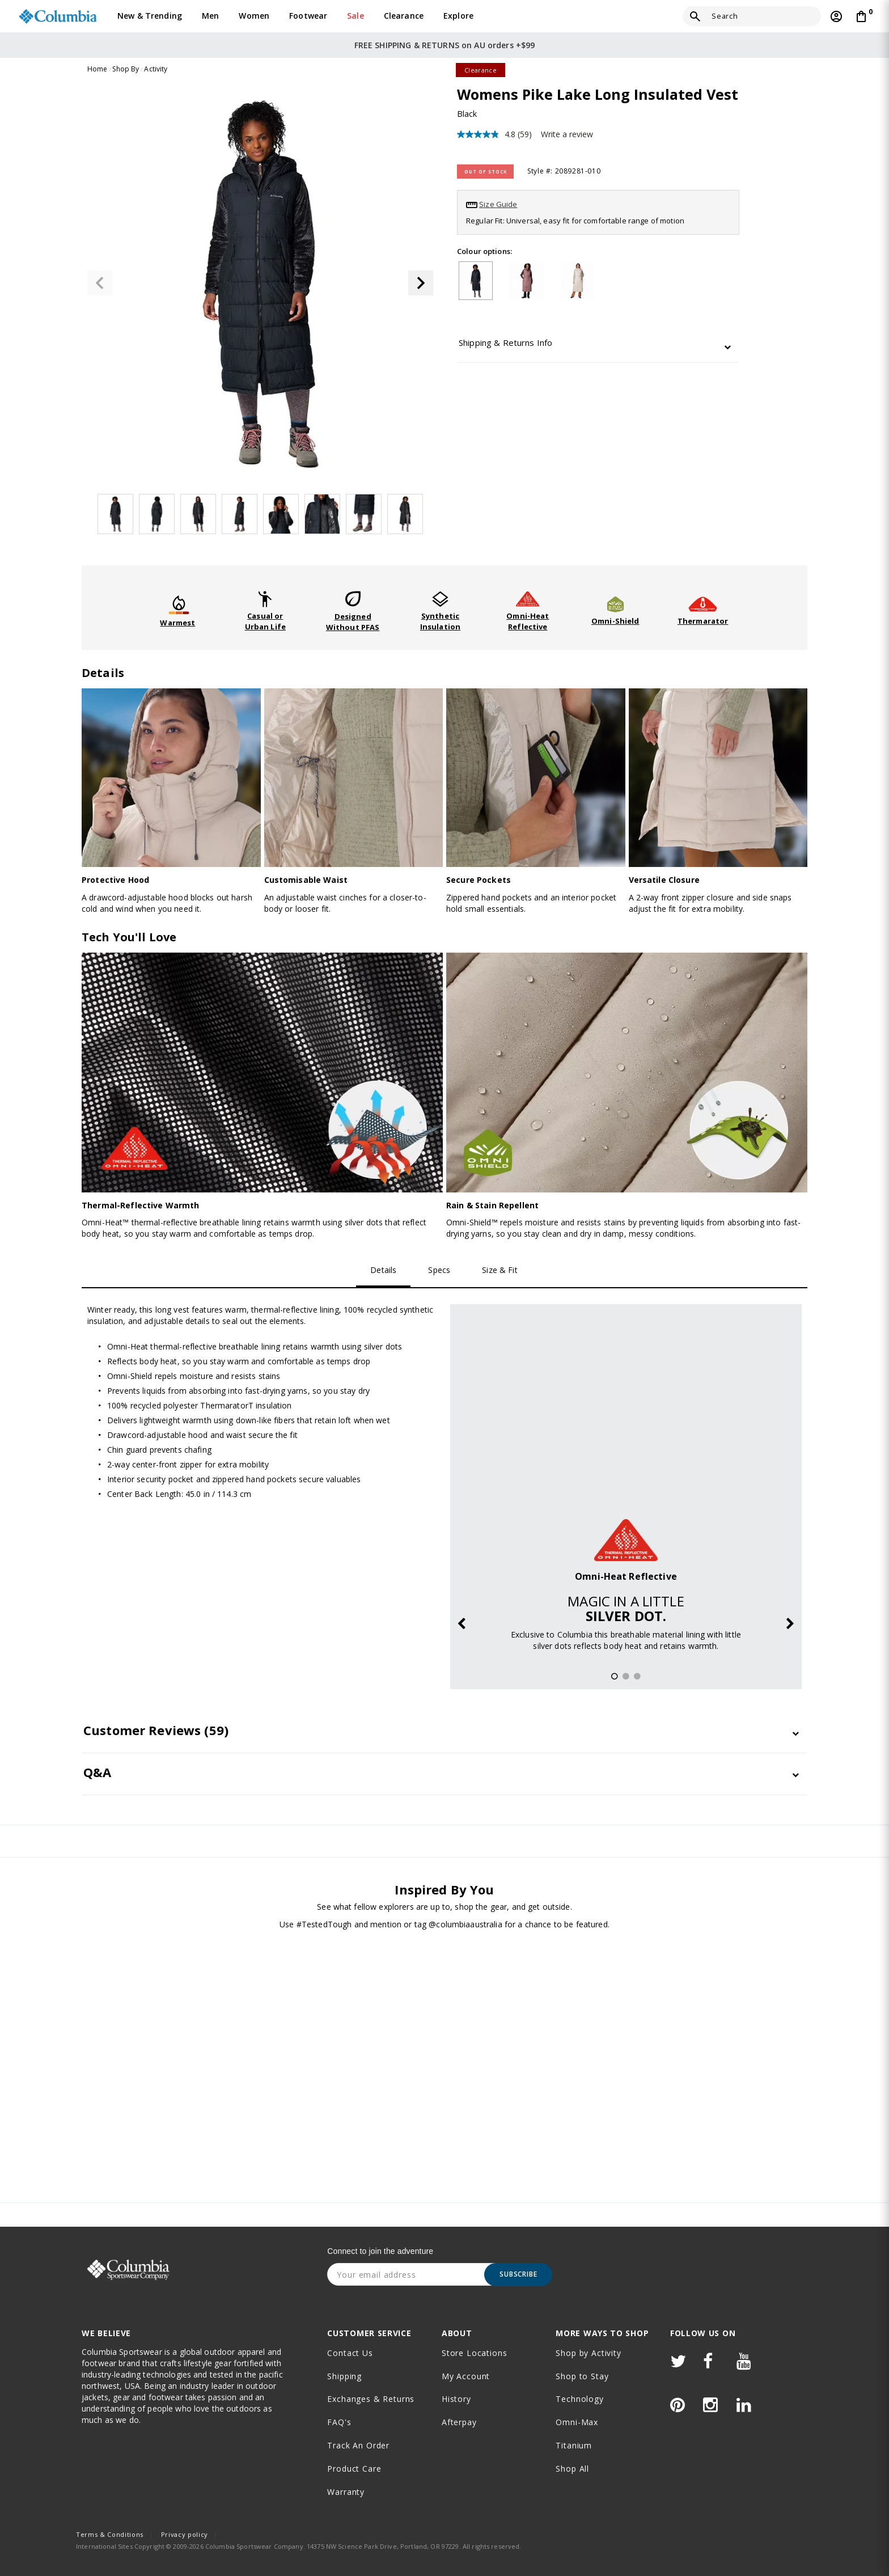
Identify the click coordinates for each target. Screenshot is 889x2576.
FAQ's (339, 2422)
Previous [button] (461, 1624)
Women (254, 15)
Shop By (125, 69)
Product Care (354, 2468)
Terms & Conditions (109, 2534)
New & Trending (149, 15)
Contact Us (349, 2352)
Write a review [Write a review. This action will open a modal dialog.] (567, 134)
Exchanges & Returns (370, 2398)
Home (97, 69)
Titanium (574, 2445)
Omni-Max (577, 2422)
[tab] (598, 345)
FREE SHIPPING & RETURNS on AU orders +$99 (444, 45)
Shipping (344, 2376)
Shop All (572, 2468)
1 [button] (614, 1677)
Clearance (404, 15)
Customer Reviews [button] (155, 1730)
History (456, 2398)
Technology (579, 2398)
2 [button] (625, 1677)
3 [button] (637, 1677)
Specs (439, 1269)
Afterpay (459, 2422)
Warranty (346, 2491)
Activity (155, 69)
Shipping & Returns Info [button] (505, 342)
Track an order (358, 2445)
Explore (458, 15)
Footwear (308, 15)
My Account (466, 2376)
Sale (355, 15)
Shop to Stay (582, 2376)
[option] (626, 1486)
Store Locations (474, 2352)
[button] (420, 282)
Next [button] (790, 1624)
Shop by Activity (588, 2352)
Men (210, 15)
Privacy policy (184, 2534)
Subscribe (518, 2274)
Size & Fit (499, 1269)
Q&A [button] (97, 1772)
